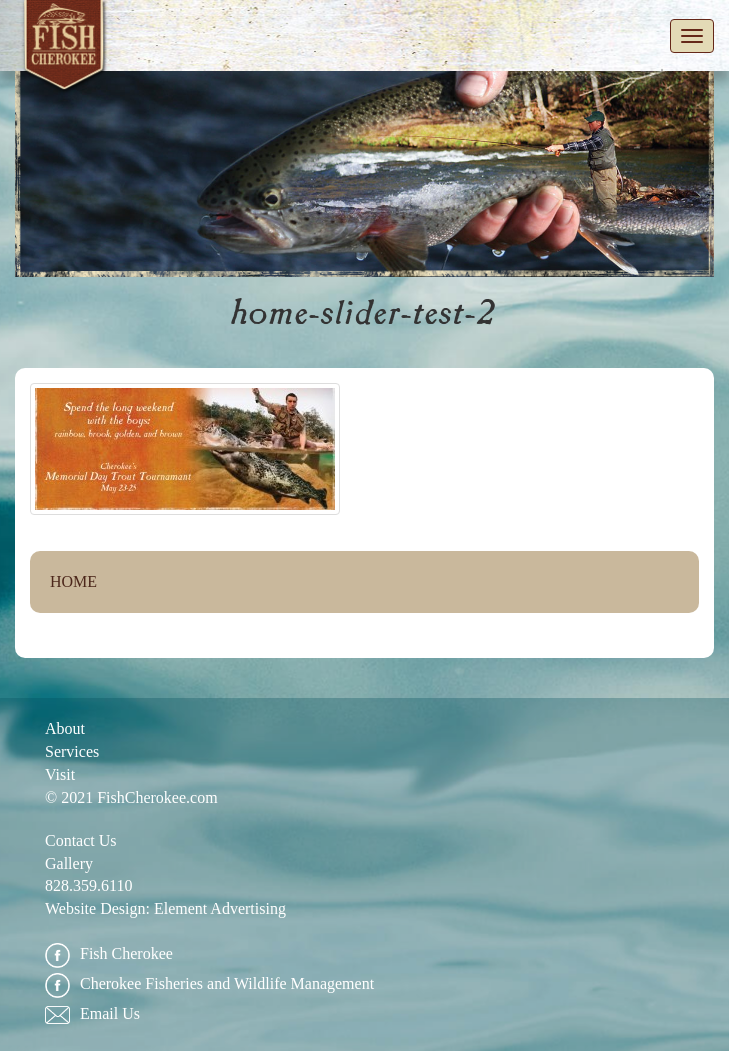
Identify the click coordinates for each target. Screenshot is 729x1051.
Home (73, 581)
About (65, 728)
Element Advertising (220, 908)
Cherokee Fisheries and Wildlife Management (209, 984)
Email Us (92, 1014)
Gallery (69, 863)
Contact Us (81, 840)
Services (72, 751)
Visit (60, 774)
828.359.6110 (88, 885)
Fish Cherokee (65, 49)
